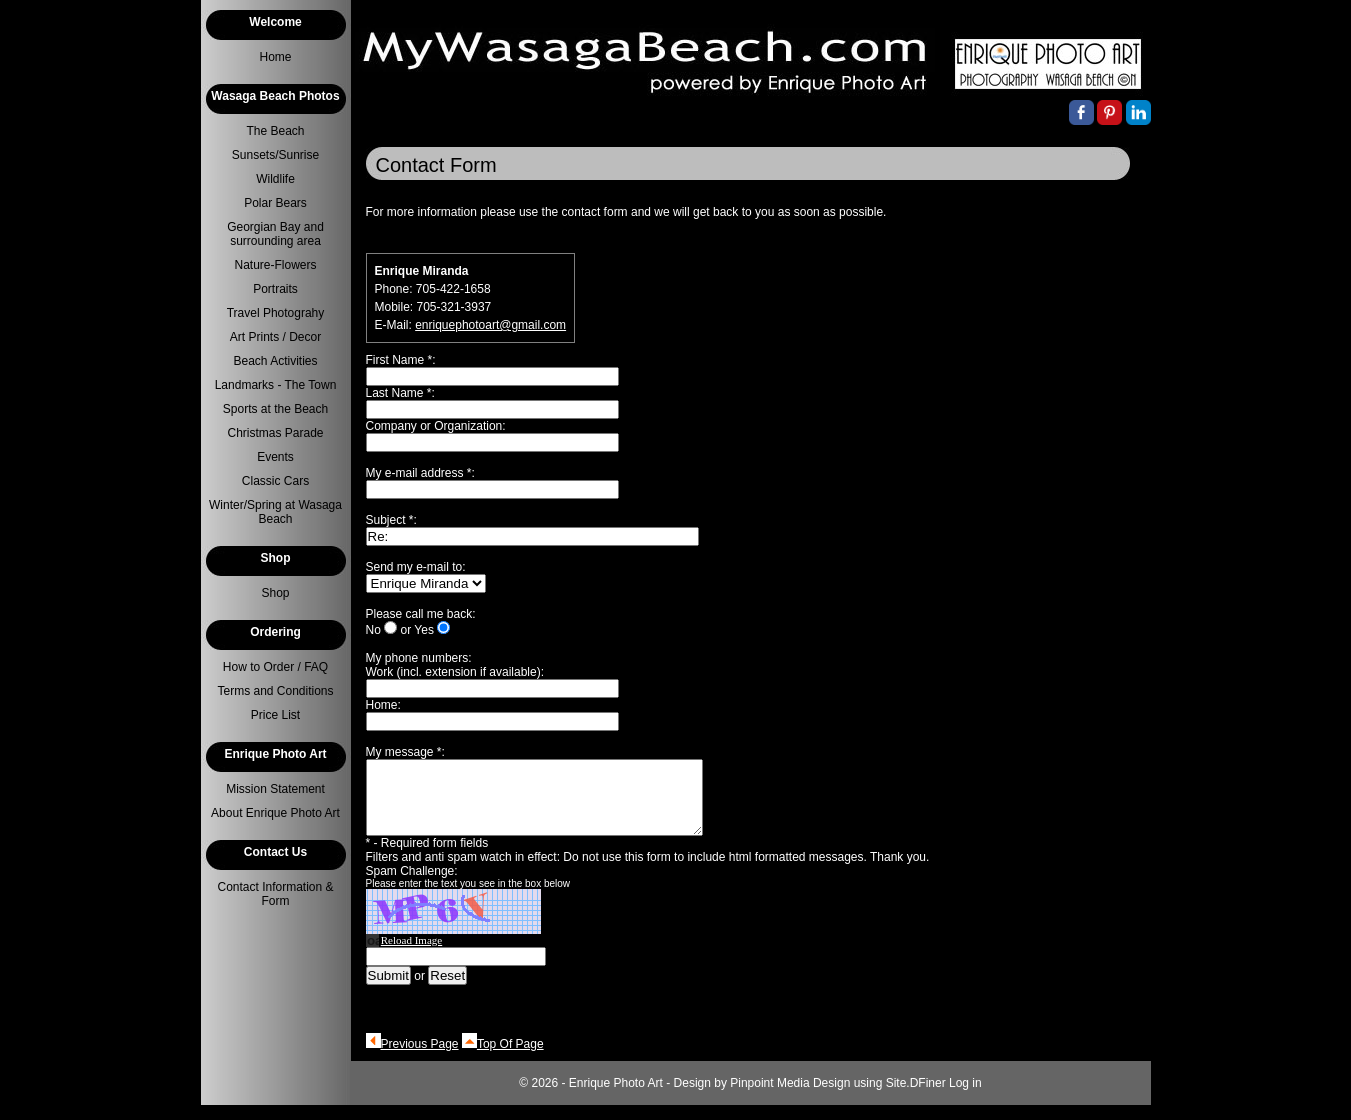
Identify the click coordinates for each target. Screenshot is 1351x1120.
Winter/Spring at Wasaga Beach (275, 512)
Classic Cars (275, 481)
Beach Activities (275, 361)
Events (275, 457)
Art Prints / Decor (275, 337)
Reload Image (411, 955)
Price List (275, 715)
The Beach (275, 131)
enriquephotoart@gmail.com (490, 325)
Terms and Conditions (275, 691)
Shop (275, 593)
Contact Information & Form (275, 894)
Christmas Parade (275, 433)
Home (275, 57)
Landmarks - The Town (276, 385)
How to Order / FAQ (275, 667)
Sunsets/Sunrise (275, 155)
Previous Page (420, 1059)
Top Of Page (510, 1059)
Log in (965, 1098)
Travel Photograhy (276, 313)
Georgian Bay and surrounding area (275, 234)
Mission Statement (275, 789)
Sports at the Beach (275, 409)
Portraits (275, 289)
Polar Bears (275, 203)
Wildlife (275, 179)
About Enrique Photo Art (275, 813)
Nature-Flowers (275, 265)
